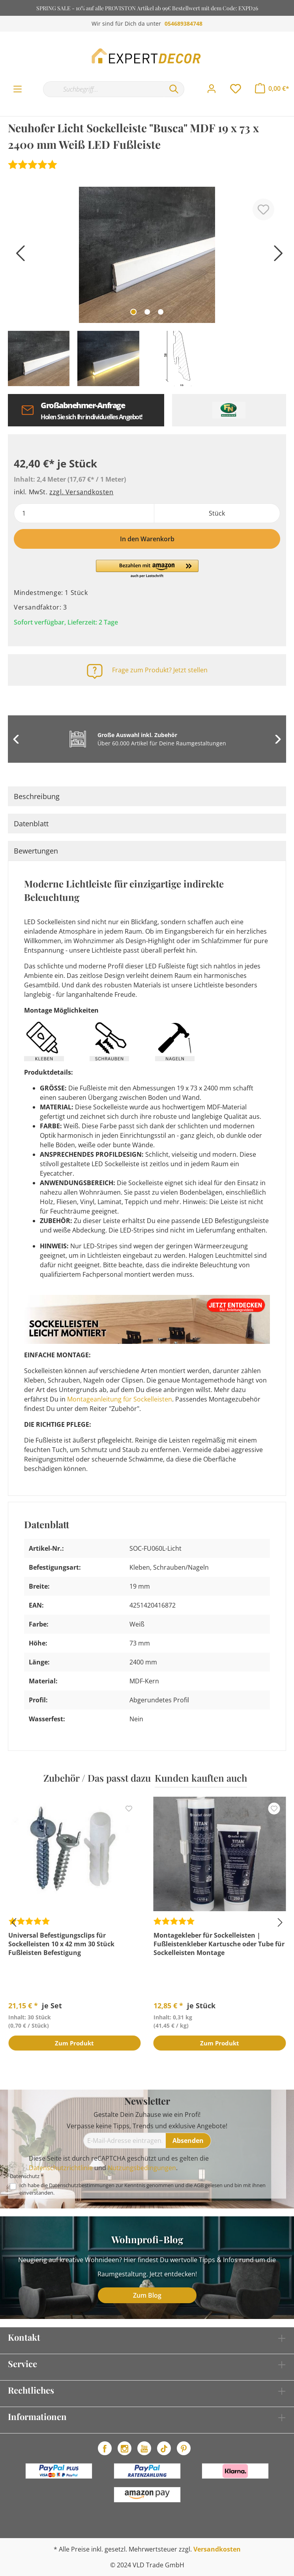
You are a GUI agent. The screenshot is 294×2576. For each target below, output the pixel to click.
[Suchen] (174, 89)
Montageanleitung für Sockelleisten (119, 1399)
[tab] (147, 796)
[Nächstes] (276, 256)
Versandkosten (217, 2549)
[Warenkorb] (272, 88)
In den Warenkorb (147, 539)
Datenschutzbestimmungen (81, 2185)
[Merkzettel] (235, 89)
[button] (147, 569)
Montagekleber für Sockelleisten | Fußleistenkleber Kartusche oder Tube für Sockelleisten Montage (219, 1944)
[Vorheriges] (18, 256)
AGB (199, 2185)
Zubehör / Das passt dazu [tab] (97, 1777)
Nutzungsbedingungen (142, 2167)
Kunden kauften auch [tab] (201, 1777)
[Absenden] (188, 2140)
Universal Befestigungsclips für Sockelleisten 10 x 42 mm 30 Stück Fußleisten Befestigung (61, 1944)
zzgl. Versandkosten (81, 492)
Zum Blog (147, 2295)
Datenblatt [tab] (31, 823)
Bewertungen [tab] (36, 851)
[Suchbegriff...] (103, 89)
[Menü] (17, 89)
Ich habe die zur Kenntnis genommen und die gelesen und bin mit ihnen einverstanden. (142, 2189)
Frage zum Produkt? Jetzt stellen (160, 670)
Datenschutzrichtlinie (61, 2167)
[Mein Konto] (211, 89)
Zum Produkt (74, 2043)
